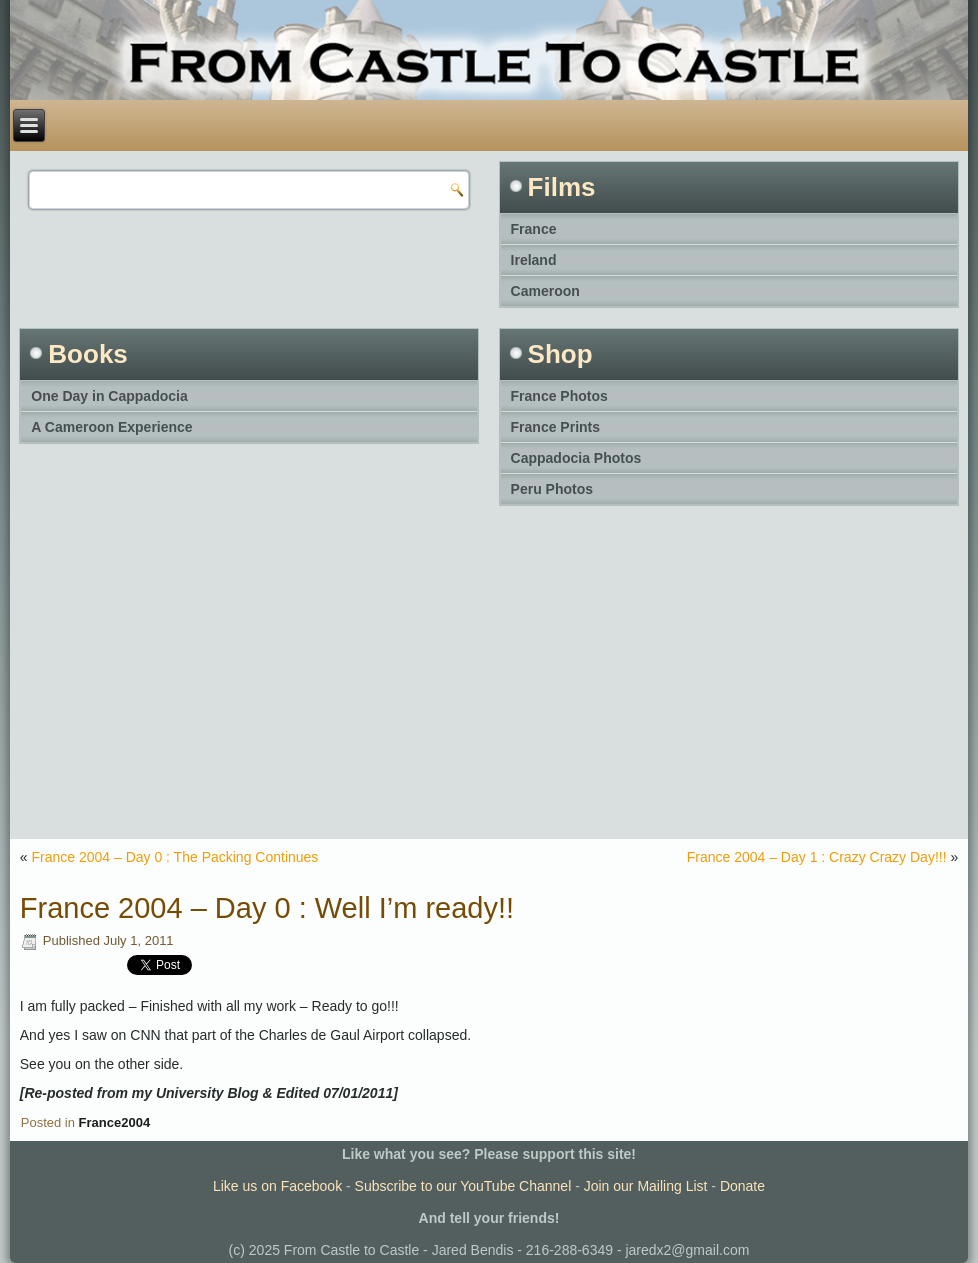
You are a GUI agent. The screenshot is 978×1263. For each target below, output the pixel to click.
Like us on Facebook (277, 1186)
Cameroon (545, 291)
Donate (742, 1186)
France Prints (555, 427)
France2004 (115, 1122)
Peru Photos (552, 489)
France (534, 229)
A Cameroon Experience (111, 427)
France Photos (559, 396)
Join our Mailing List (646, 1186)
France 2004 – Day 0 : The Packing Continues (174, 857)
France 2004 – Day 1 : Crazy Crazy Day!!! (817, 857)
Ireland (534, 260)
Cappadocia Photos (576, 458)
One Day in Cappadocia (109, 396)
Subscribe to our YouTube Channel (463, 1186)
